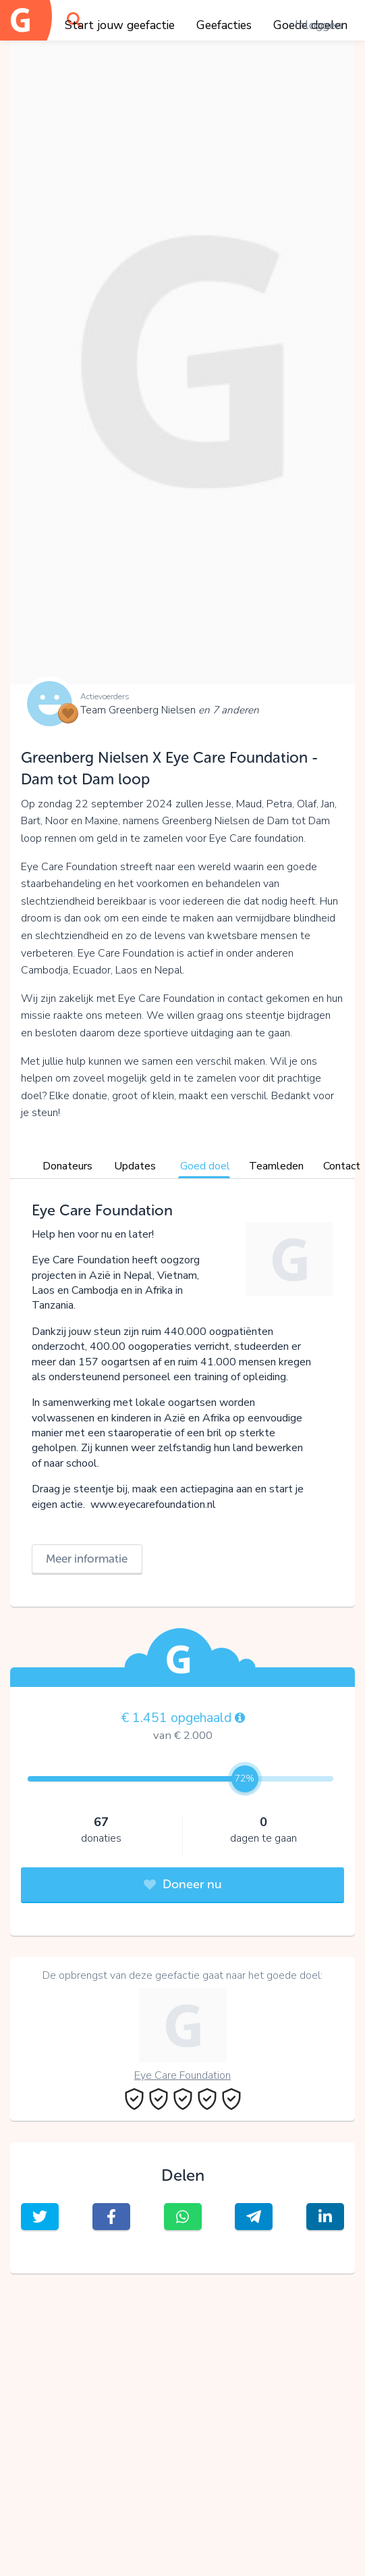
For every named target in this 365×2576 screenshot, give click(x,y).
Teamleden (276, 1166)
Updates (135, 1166)
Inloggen (318, 25)
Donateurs (67, 1166)
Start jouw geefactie (120, 25)
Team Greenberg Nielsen (169, 710)
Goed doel (205, 1166)
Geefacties (224, 25)
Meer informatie (87, 1558)
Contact (341, 1166)
